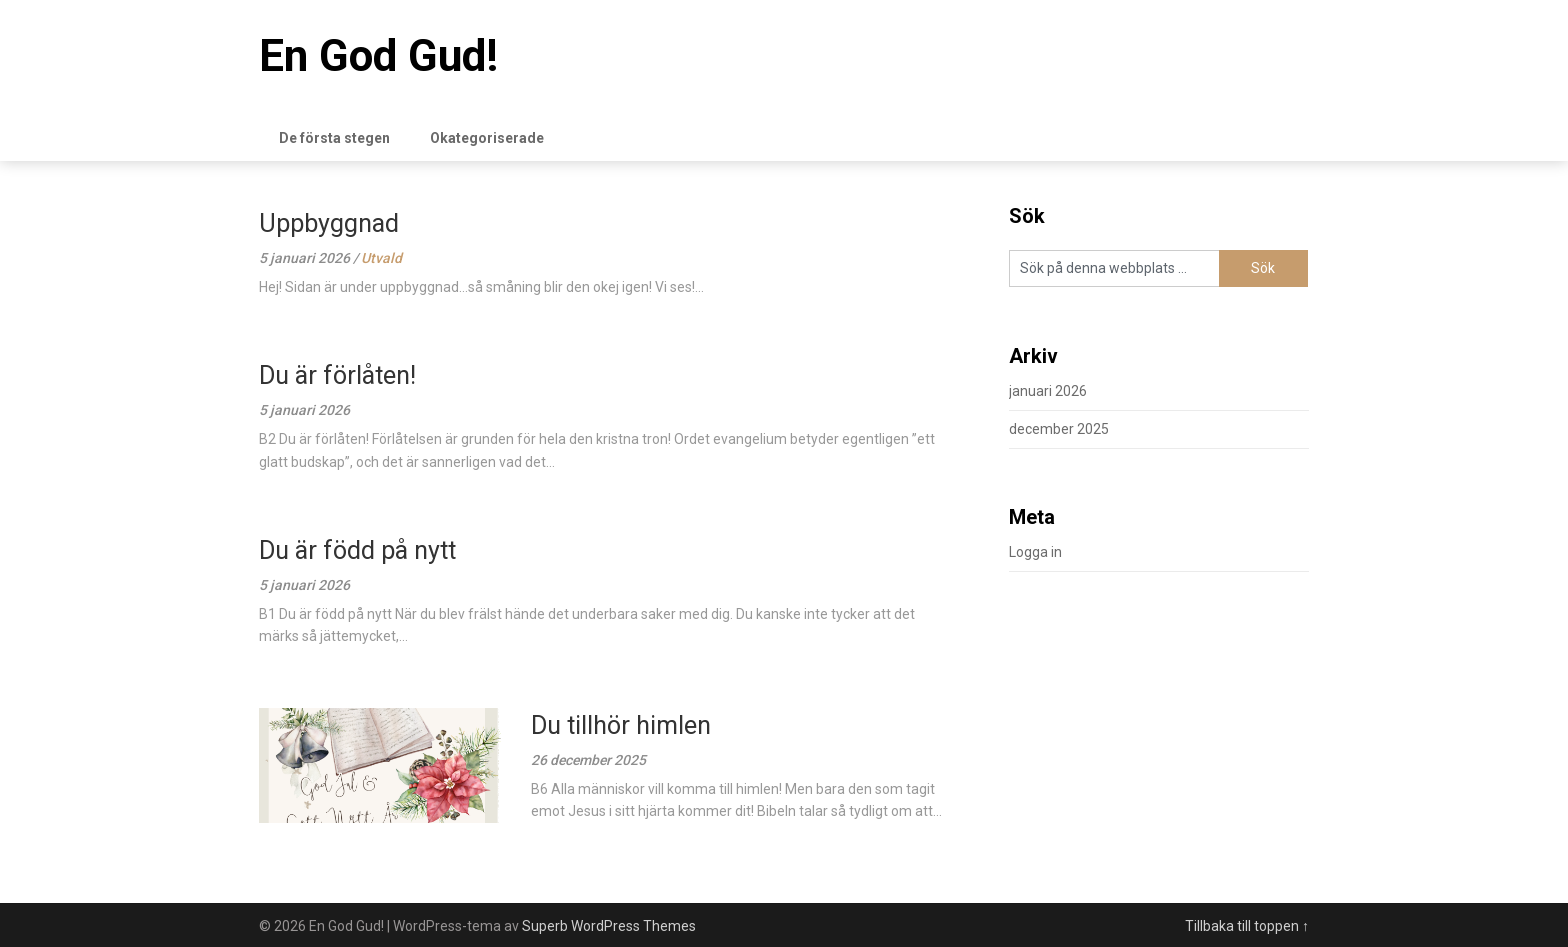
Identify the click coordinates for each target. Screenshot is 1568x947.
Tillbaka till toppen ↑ (1247, 926)
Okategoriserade (487, 138)
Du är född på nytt (357, 550)
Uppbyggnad (329, 223)
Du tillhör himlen (621, 725)
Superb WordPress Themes (609, 926)
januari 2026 (1048, 391)
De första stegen (334, 138)
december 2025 (1059, 429)
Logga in (1035, 552)
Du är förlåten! (337, 375)
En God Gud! (378, 56)
